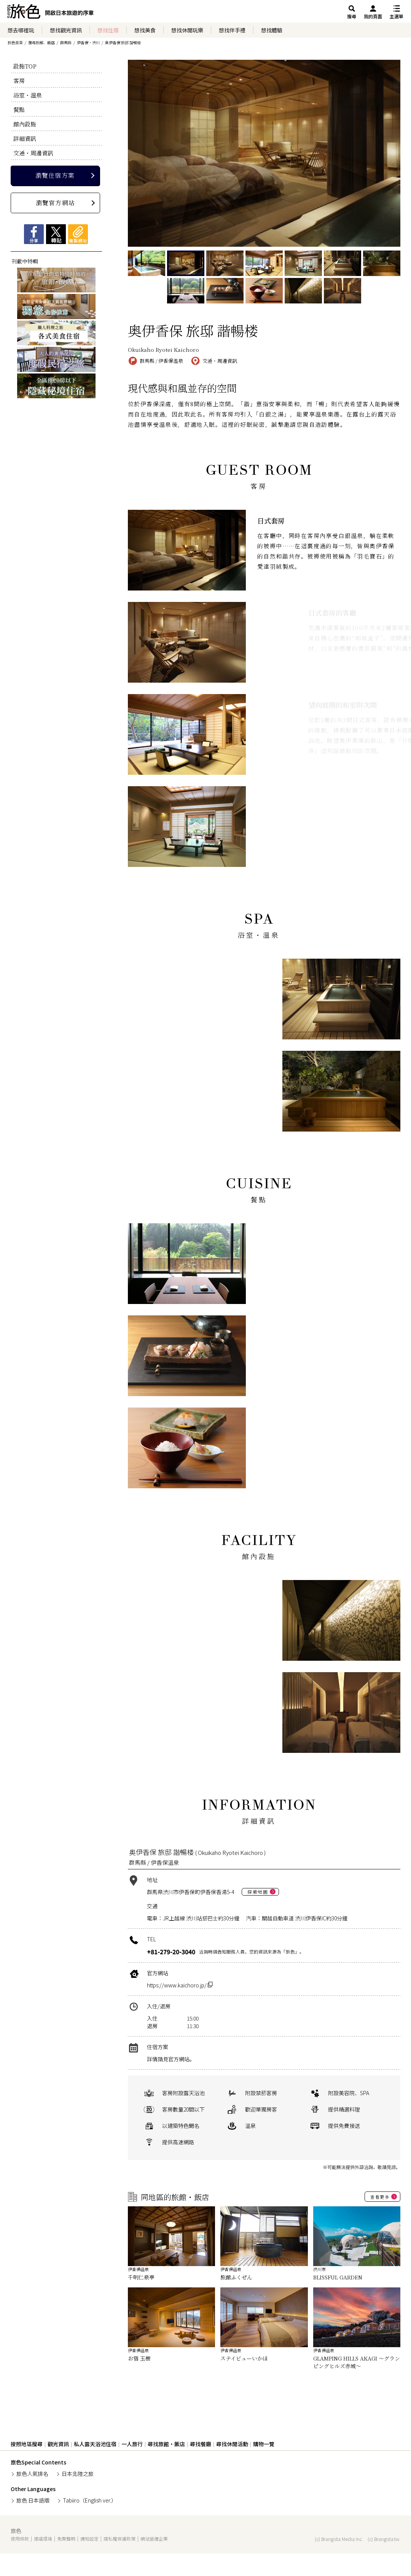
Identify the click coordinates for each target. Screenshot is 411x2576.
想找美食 (145, 30)
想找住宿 (108, 30)
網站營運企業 (154, 2538)
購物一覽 (263, 2444)
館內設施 (24, 124)
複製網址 (78, 234)
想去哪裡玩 (21, 30)
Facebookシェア (34, 234)
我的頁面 (373, 16)
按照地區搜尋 (27, 2444)
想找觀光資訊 (66, 30)
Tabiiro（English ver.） (89, 2500)
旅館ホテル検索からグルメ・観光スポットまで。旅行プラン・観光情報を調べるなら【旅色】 (50, 13)
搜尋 (351, 16)
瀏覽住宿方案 (55, 175)
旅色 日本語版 (32, 2500)
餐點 (19, 109)
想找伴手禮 (232, 30)
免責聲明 (66, 2538)
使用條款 (20, 2538)
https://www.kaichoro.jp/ (180, 1985)
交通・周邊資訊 (33, 153)
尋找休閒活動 (232, 2444)
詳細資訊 (24, 138)
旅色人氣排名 (32, 2473)
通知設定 (89, 2538)
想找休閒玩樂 (187, 30)
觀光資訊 (58, 2444)
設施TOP (25, 66)
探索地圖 (257, 1891)
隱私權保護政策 (119, 2538)
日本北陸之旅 (78, 2473)
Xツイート (56, 234)
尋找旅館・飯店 (166, 2444)
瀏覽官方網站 (55, 202)
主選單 (396, 16)
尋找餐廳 (200, 2444)
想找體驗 (271, 30)
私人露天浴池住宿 (95, 2444)
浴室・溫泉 (27, 95)
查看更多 (379, 2197)
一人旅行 (132, 2444)
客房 (19, 81)
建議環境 (43, 2538)
